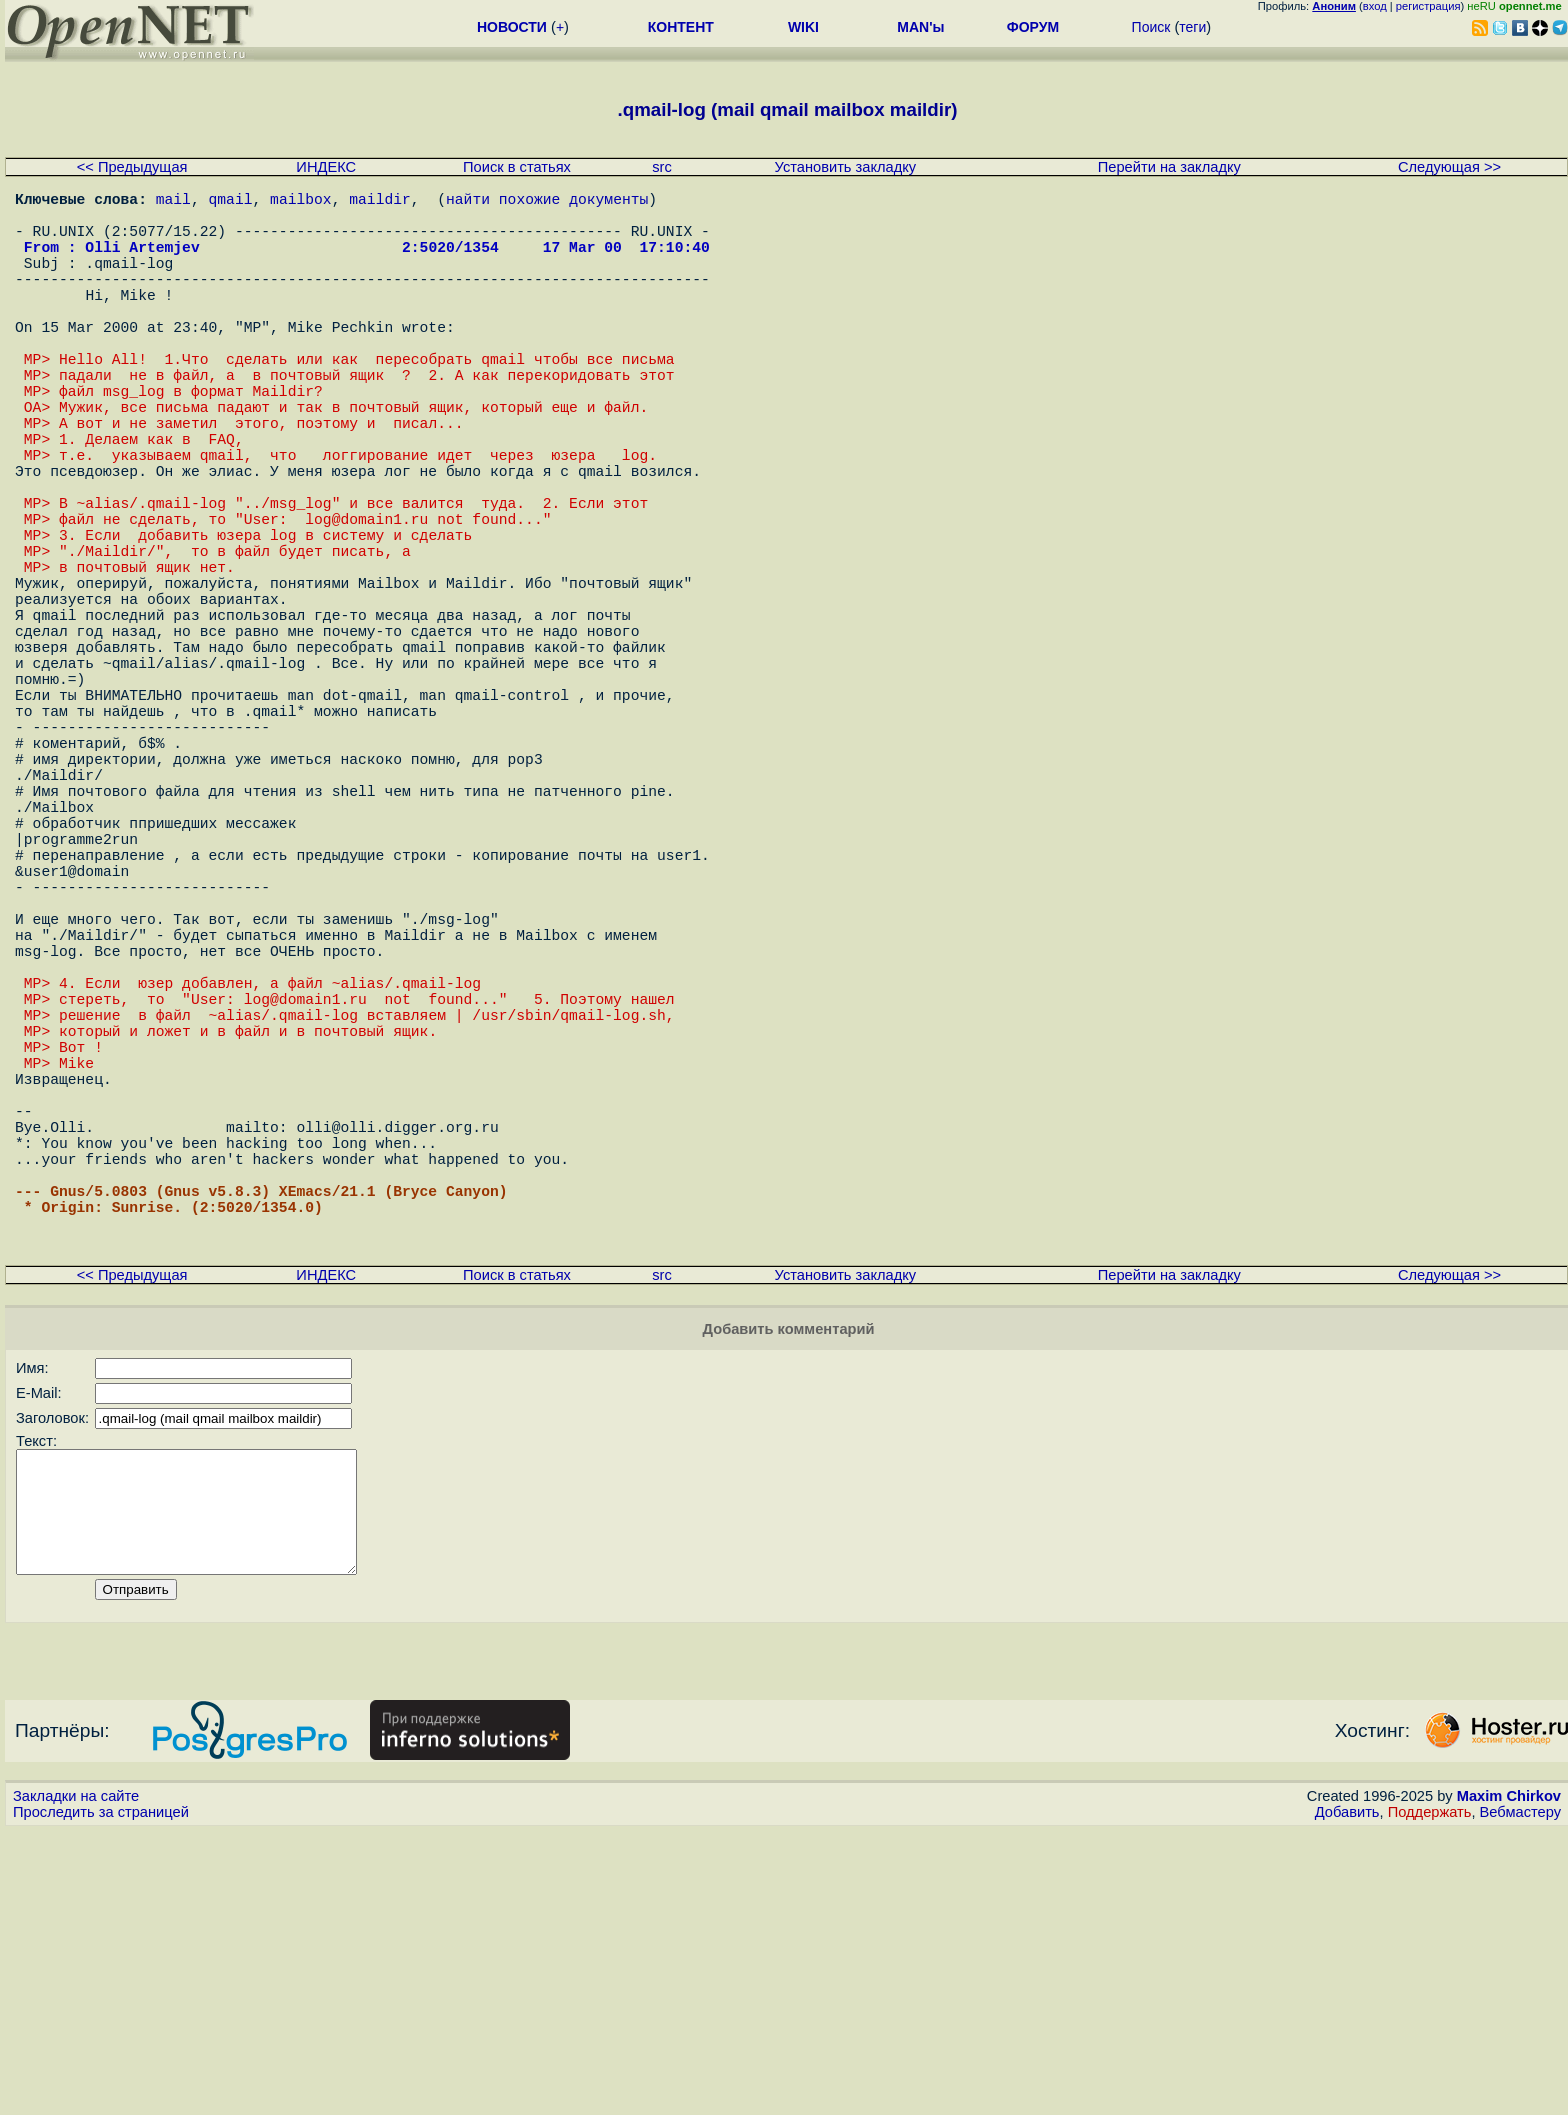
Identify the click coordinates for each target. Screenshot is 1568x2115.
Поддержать (1430, 2096)
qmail (231, 202)
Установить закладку (846, 167)
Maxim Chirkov (1509, 2080)
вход (1375, 6)
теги (1192, 27)
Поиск (1151, 27)
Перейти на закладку (1169, 167)
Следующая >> (1449, 167)
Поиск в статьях (517, 167)
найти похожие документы (547, 202)
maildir (380, 202)
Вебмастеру (1520, 2096)
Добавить (1347, 2096)
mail (173, 202)
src (662, 167)
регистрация (1428, 6)
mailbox (301, 202)
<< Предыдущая (132, 167)
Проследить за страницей (101, 2096)
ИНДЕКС (326, 167)
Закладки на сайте (76, 2080)
